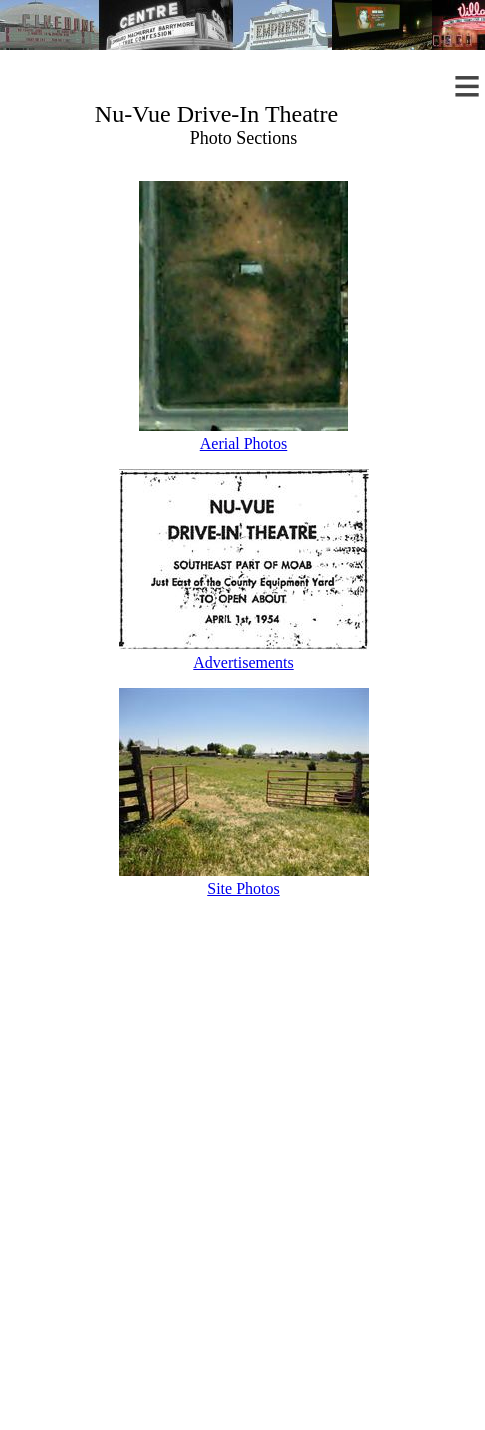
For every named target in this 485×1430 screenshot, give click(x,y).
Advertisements (243, 662)
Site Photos (243, 888)
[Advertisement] (243, 1188)
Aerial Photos (244, 443)
